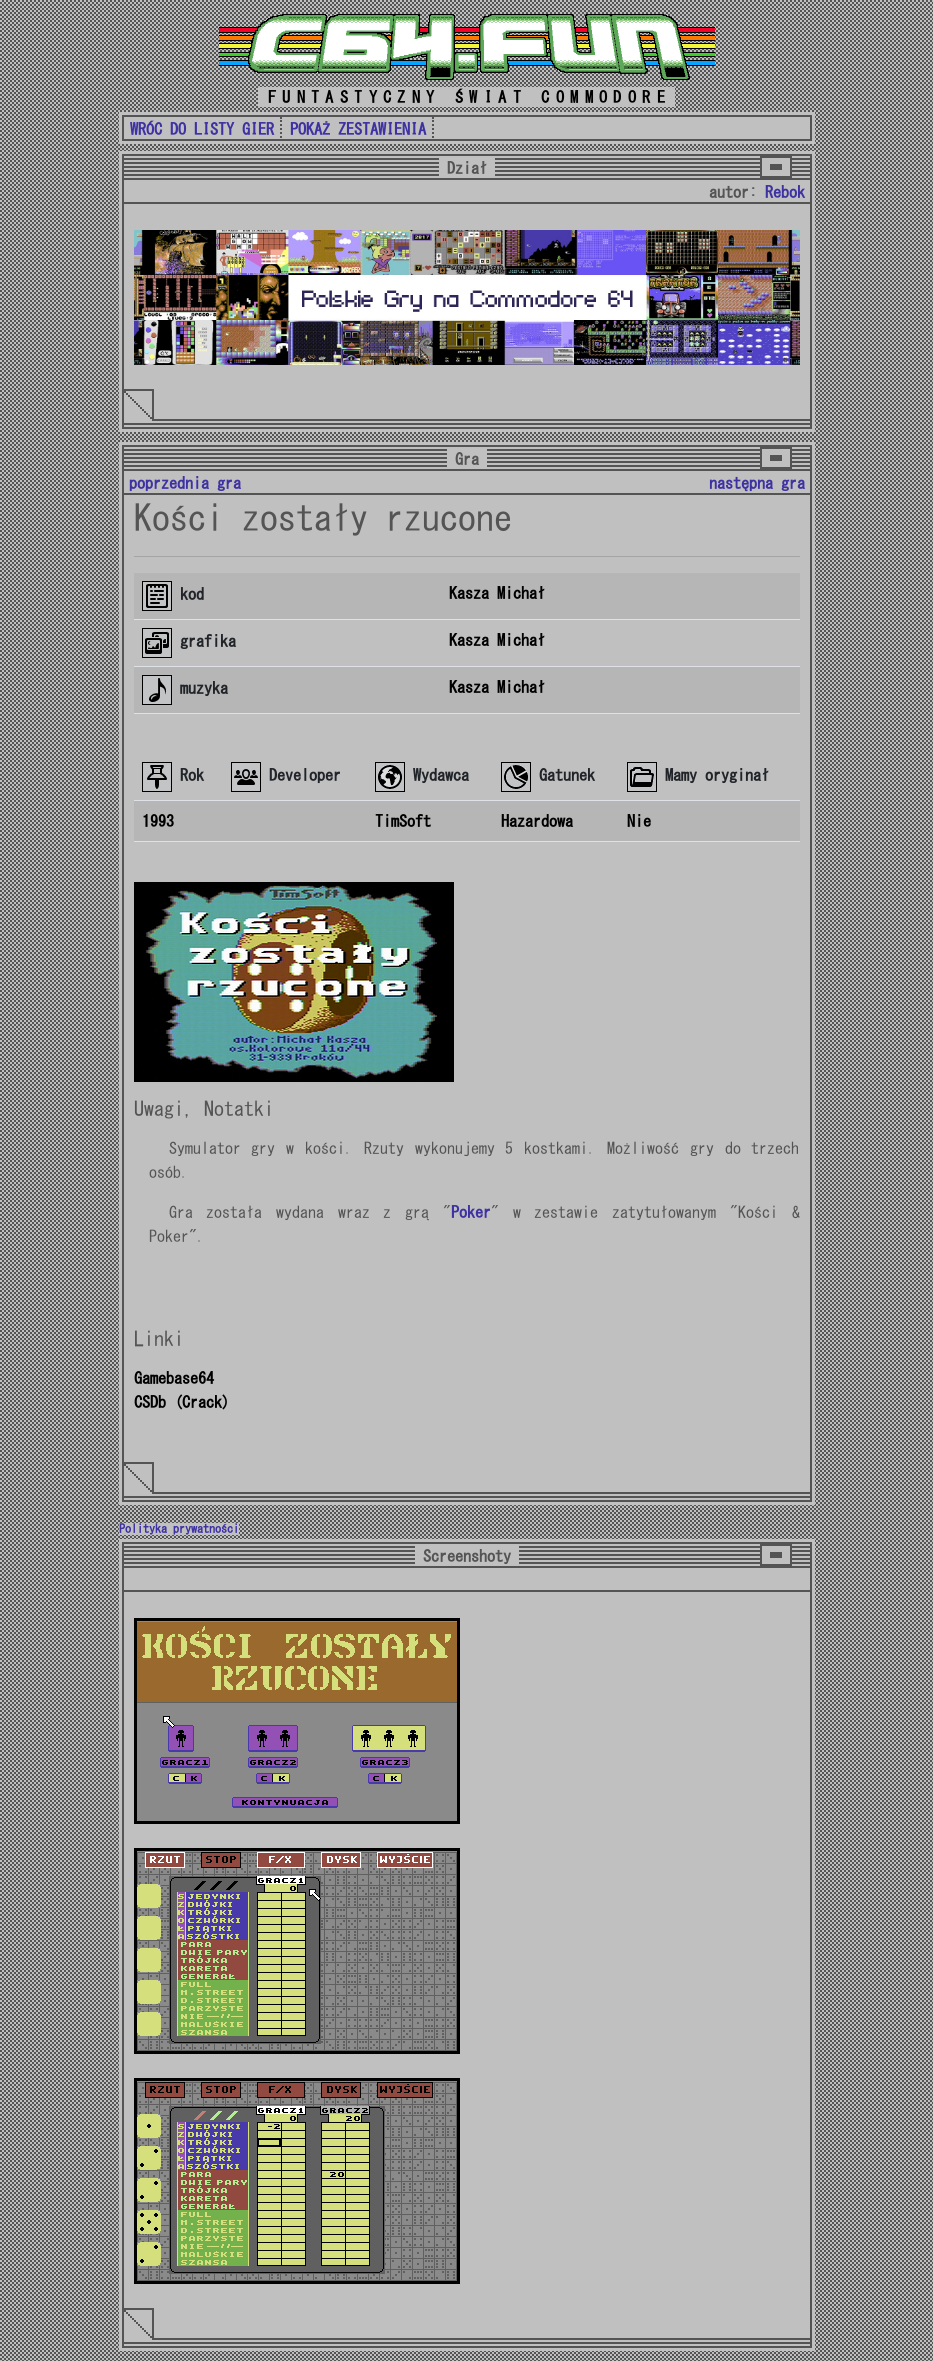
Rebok (785, 192)
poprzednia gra (185, 483)
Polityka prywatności (179, 1529)
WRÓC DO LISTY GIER (202, 129)
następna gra (757, 483)
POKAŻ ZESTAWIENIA (358, 129)
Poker (471, 1212)
